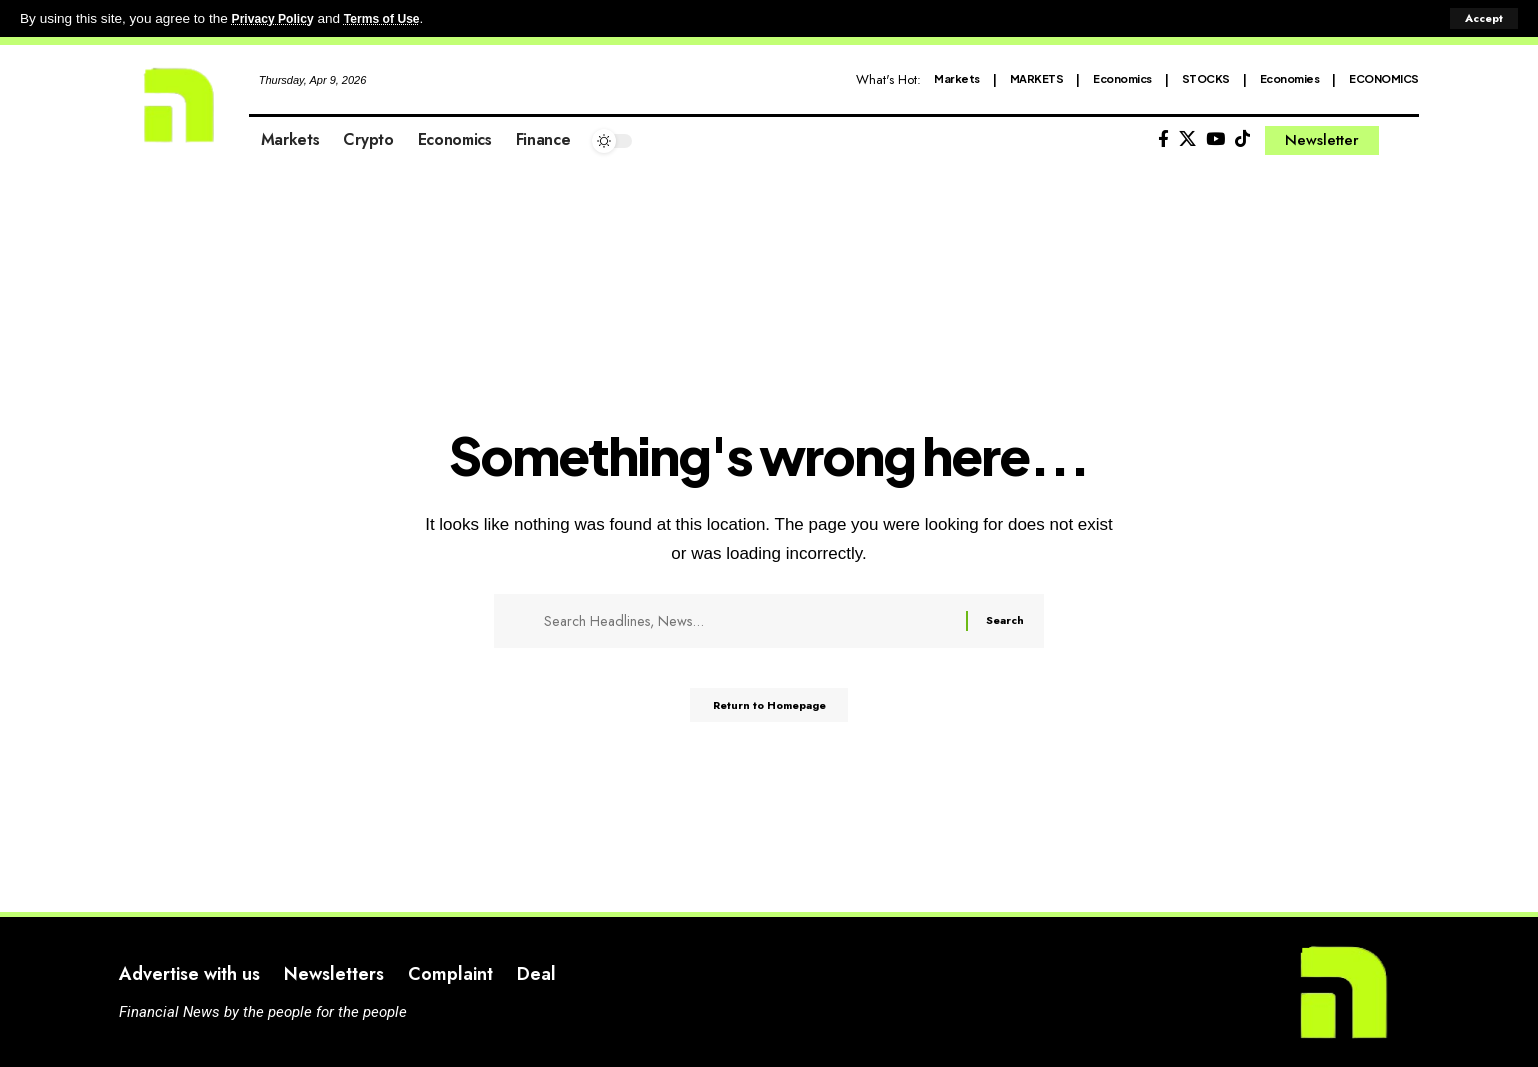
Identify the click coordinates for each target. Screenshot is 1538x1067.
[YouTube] (1215, 139)
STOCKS (1206, 78)
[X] (1187, 139)
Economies (1290, 78)
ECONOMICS (1384, 78)
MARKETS (1037, 78)
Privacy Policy (278, 18)
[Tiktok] (1242, 139)
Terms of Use (396, 18)
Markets (957, 78)
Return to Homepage (769, 713)
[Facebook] (1163, 139)
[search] (1404, 141)
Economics (1122, 78)
